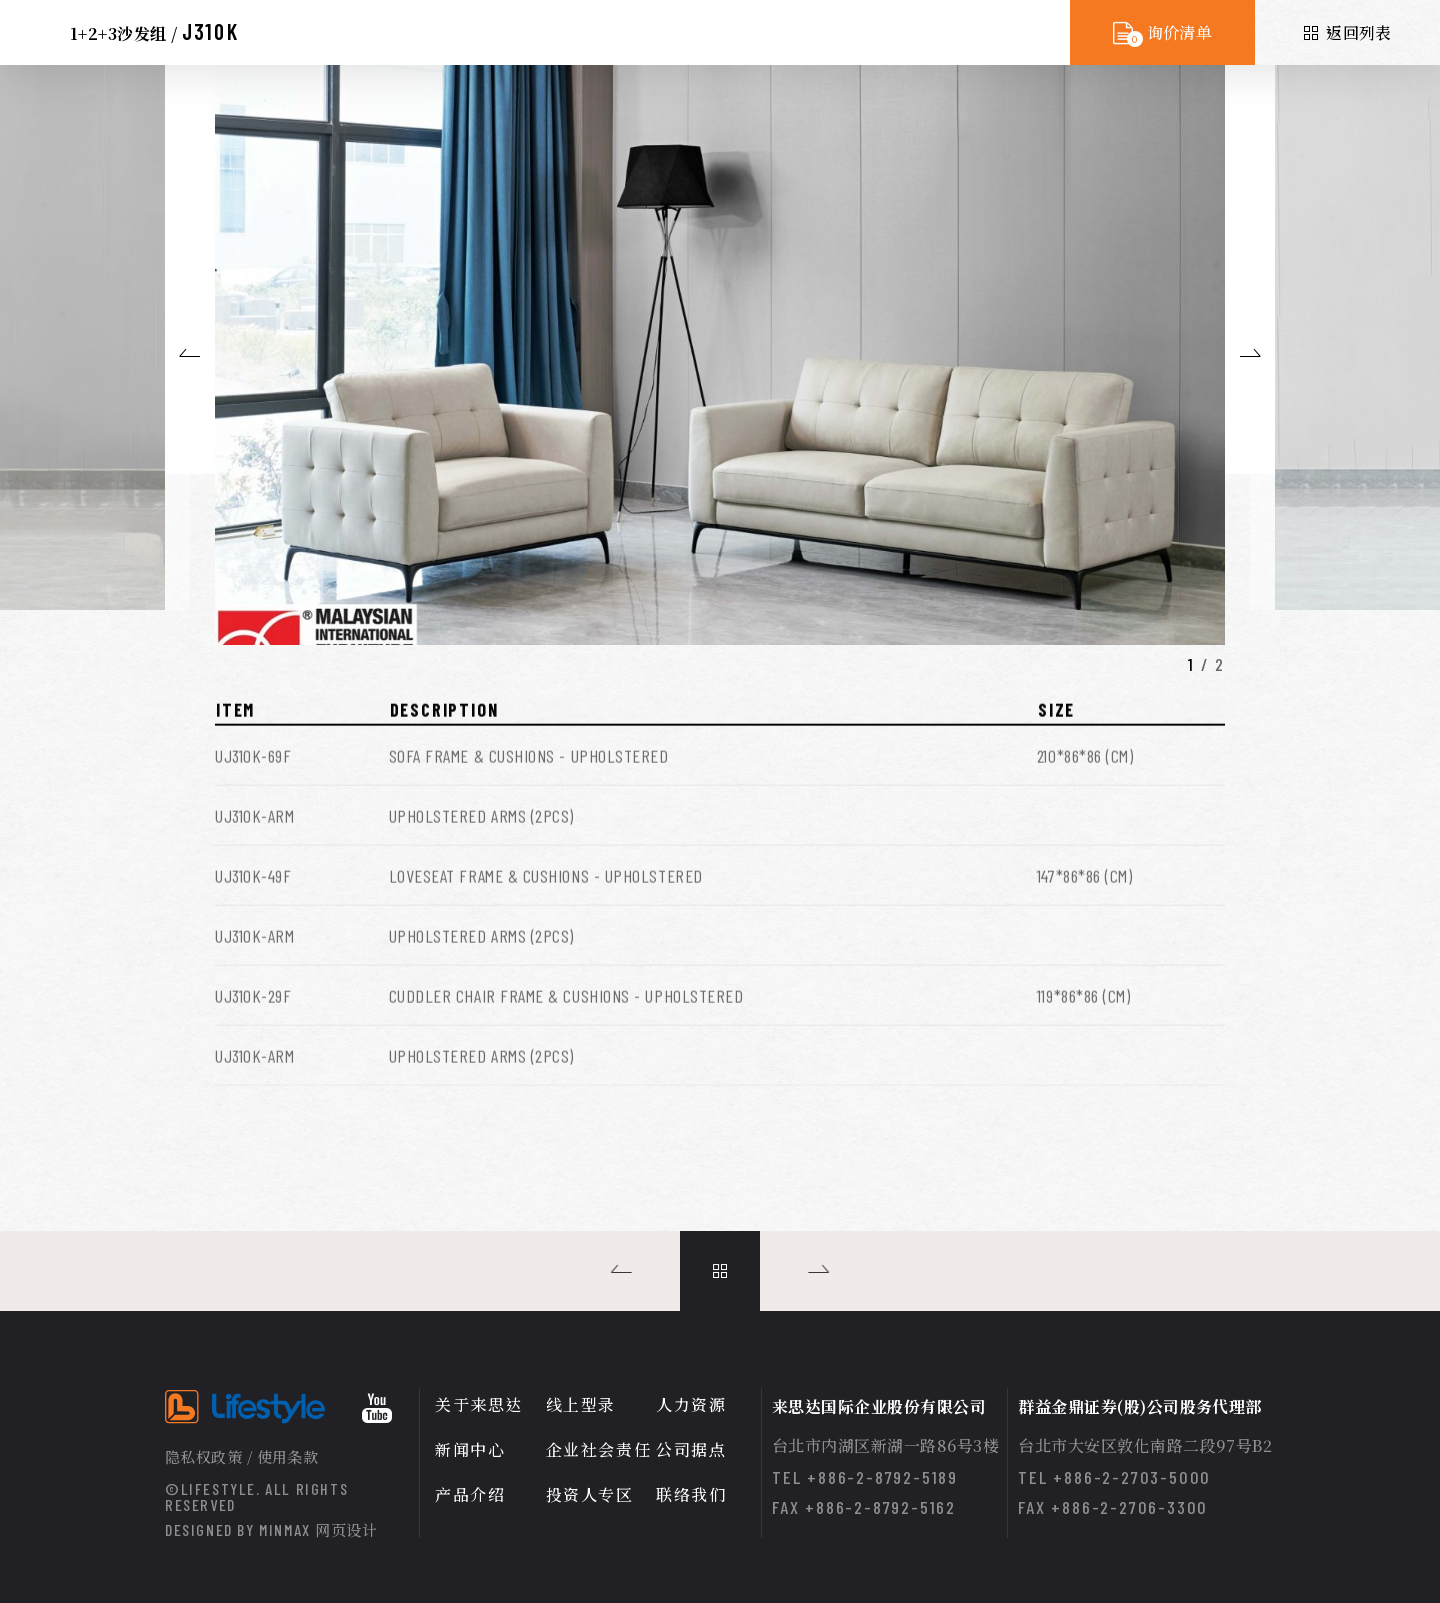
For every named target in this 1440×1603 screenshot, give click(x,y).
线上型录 (581, 1404)
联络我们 (691, 1494)
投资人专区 (590, 1494)
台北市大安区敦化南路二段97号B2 (1145, 1445)
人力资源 (691, 1404)
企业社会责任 (599, 1449)
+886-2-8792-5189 (882, 1477)
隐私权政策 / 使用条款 (241, 1456)
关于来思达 (479, 1404)
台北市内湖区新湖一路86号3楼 (885, 1445)
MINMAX (318, 1529)
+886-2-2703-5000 (1132, 1477)
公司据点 (691, 1449)
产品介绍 (470, 1494)
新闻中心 (470, 1449)
